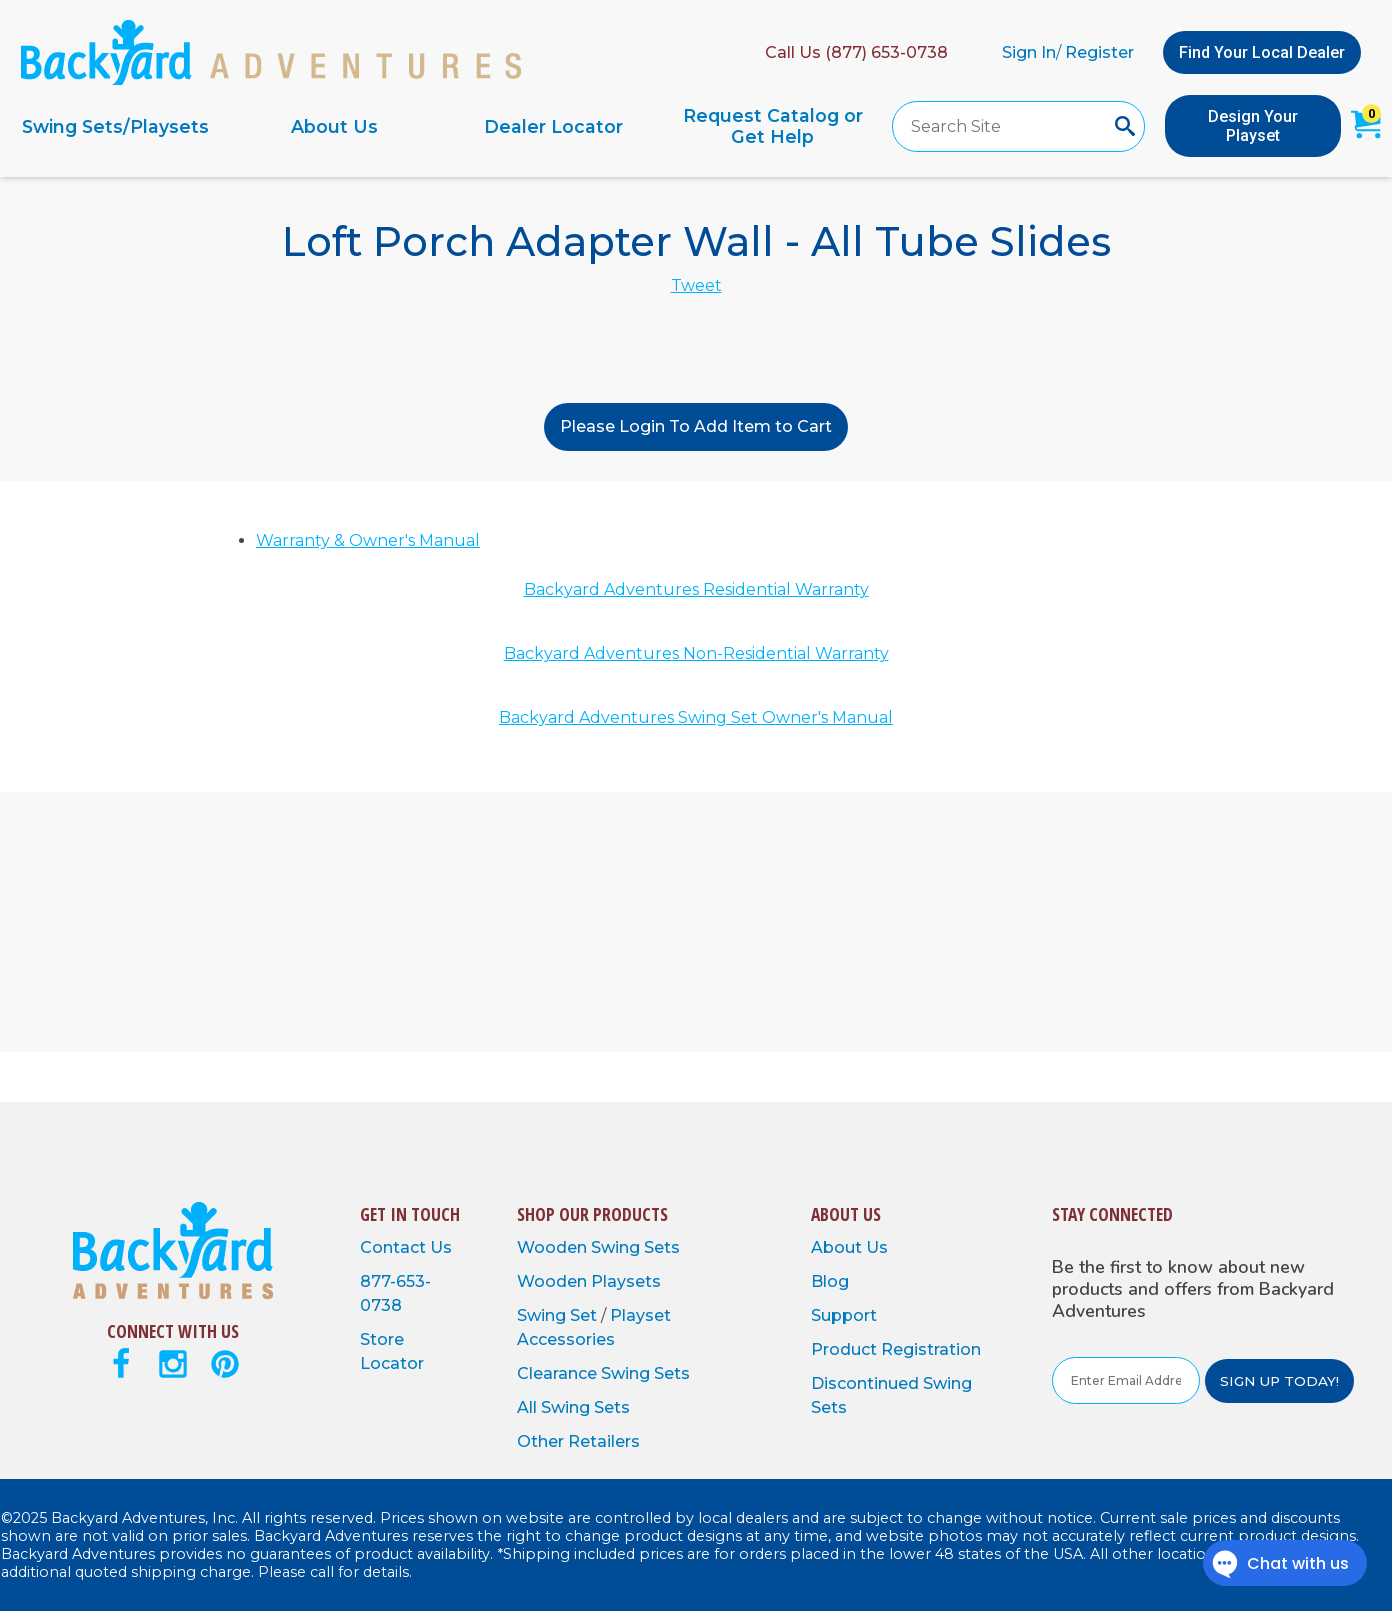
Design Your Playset (1253, 126)
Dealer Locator (553, 126)
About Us (334, 126)
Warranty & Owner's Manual (368, 540)
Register (1099, 52)
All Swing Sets (573, 1407)
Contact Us (406, 1247)
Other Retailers (578, 1441)
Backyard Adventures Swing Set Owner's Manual (696, 717)
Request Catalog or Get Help (773, 126)
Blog (830, 1281)
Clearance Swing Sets (603, 1373)
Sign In (1029, 52)
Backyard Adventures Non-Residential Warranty (696, 653)
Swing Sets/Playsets (115, 126)
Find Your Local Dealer (1262, 52)
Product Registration (896, 1349)
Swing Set (559, 1315)
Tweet (696, 285)
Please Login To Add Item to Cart (696, 426)
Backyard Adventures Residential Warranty (696, 589)
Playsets (626, 1281)
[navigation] (444, 126)
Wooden (554, 1247)
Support (844, 1315)
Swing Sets (635, 1247)
